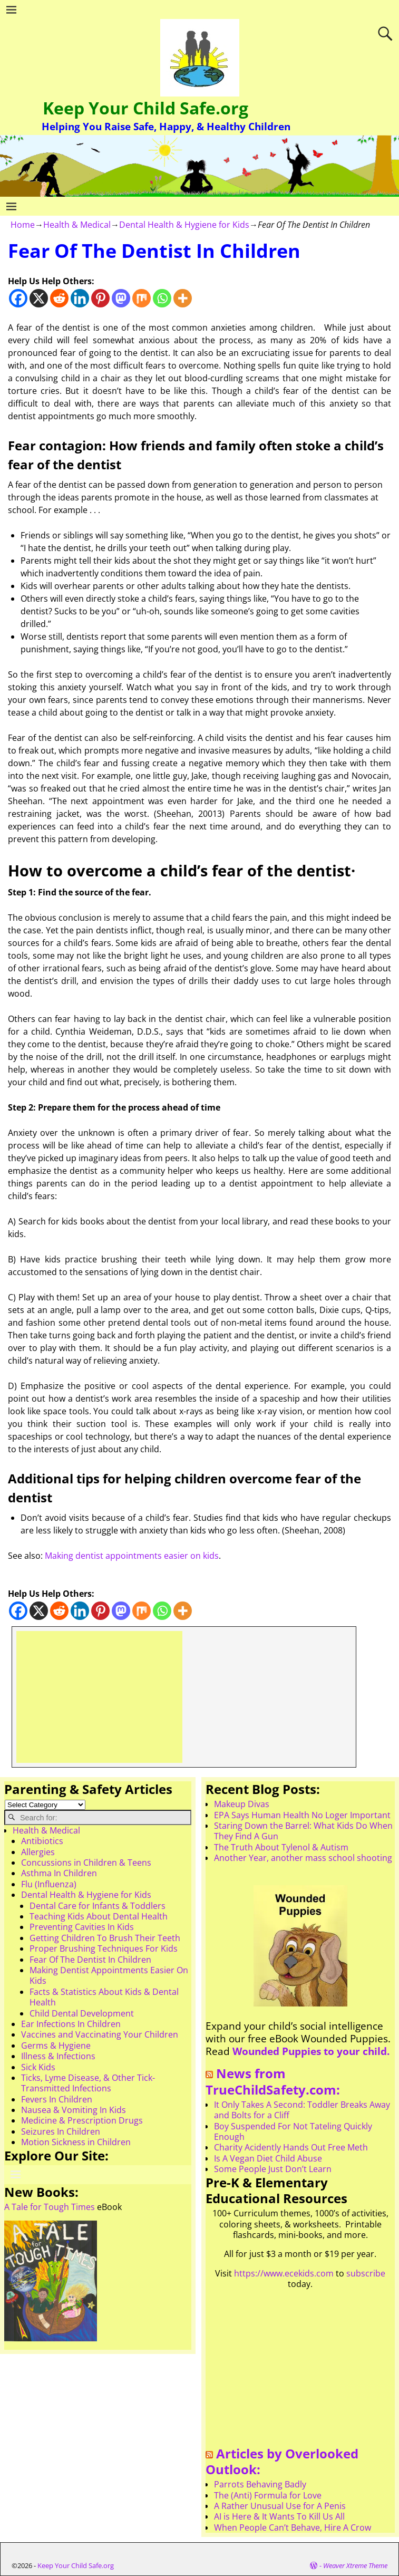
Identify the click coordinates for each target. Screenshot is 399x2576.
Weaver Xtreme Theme (355, 2565)
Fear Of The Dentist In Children (90, 1959)
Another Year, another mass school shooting (303, 1858)
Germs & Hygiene (56, 2045)
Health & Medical (77, 224)
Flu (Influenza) (48, 1884)
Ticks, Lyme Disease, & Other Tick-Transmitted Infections (88, 2083)
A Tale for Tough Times (49, 2207)
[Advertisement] (99, 1697)
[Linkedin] (80, 298)
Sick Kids (38, 2067)
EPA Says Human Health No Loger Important (302, 1815)
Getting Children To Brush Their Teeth (105, 1938)
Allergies (38, 1852)
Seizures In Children (60, 2131)
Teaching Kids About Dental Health (99, 1916)
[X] (39, 298)
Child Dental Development (82, 2013)
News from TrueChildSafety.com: (273, 2081)
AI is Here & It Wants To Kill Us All (279, 2516)
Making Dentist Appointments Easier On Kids (109, 1975)
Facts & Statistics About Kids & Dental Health (104, 1997)
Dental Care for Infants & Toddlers (98, 1906)
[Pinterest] (100, 298)
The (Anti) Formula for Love (268, 2495)
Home (23, 224)
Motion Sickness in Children (76, 2142)
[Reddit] (59, 298)
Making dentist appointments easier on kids (132, 1555)
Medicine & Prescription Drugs (82, 2120)
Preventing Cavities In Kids (82, 1927)
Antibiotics (42, 1841)
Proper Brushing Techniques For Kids (104, 1948)
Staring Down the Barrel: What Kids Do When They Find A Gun (303, 1831)
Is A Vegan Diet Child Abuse (268, 2158)
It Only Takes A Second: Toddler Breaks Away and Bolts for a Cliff (302, 2110)
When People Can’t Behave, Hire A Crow (292, 2527)
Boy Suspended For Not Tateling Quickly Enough (293, 2131)
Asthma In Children (59, 1873)
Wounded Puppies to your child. (311, 2051)
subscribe (365, 2273)
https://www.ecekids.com (284, 2273)
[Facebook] (18, 298)
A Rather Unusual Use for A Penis (280, 2506)
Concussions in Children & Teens (86, 1862)
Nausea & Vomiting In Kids (73, 2110)
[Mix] (141, 298)
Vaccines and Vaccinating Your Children (99, 2034)
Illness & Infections (58, 2056)
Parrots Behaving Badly (260, 2484)
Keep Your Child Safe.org (145, 108)
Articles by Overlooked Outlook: (282, 2461)
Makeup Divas (241, 1804)
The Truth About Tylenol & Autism (281, 1847)
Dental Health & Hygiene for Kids (184, 224)
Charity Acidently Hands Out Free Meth (291, 2147)
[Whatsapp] (162, 298)
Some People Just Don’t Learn (273, 2169)
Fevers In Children (56, 2099)
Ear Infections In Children (71, 2024)
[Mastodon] (121, 298)
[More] (182, 298)
